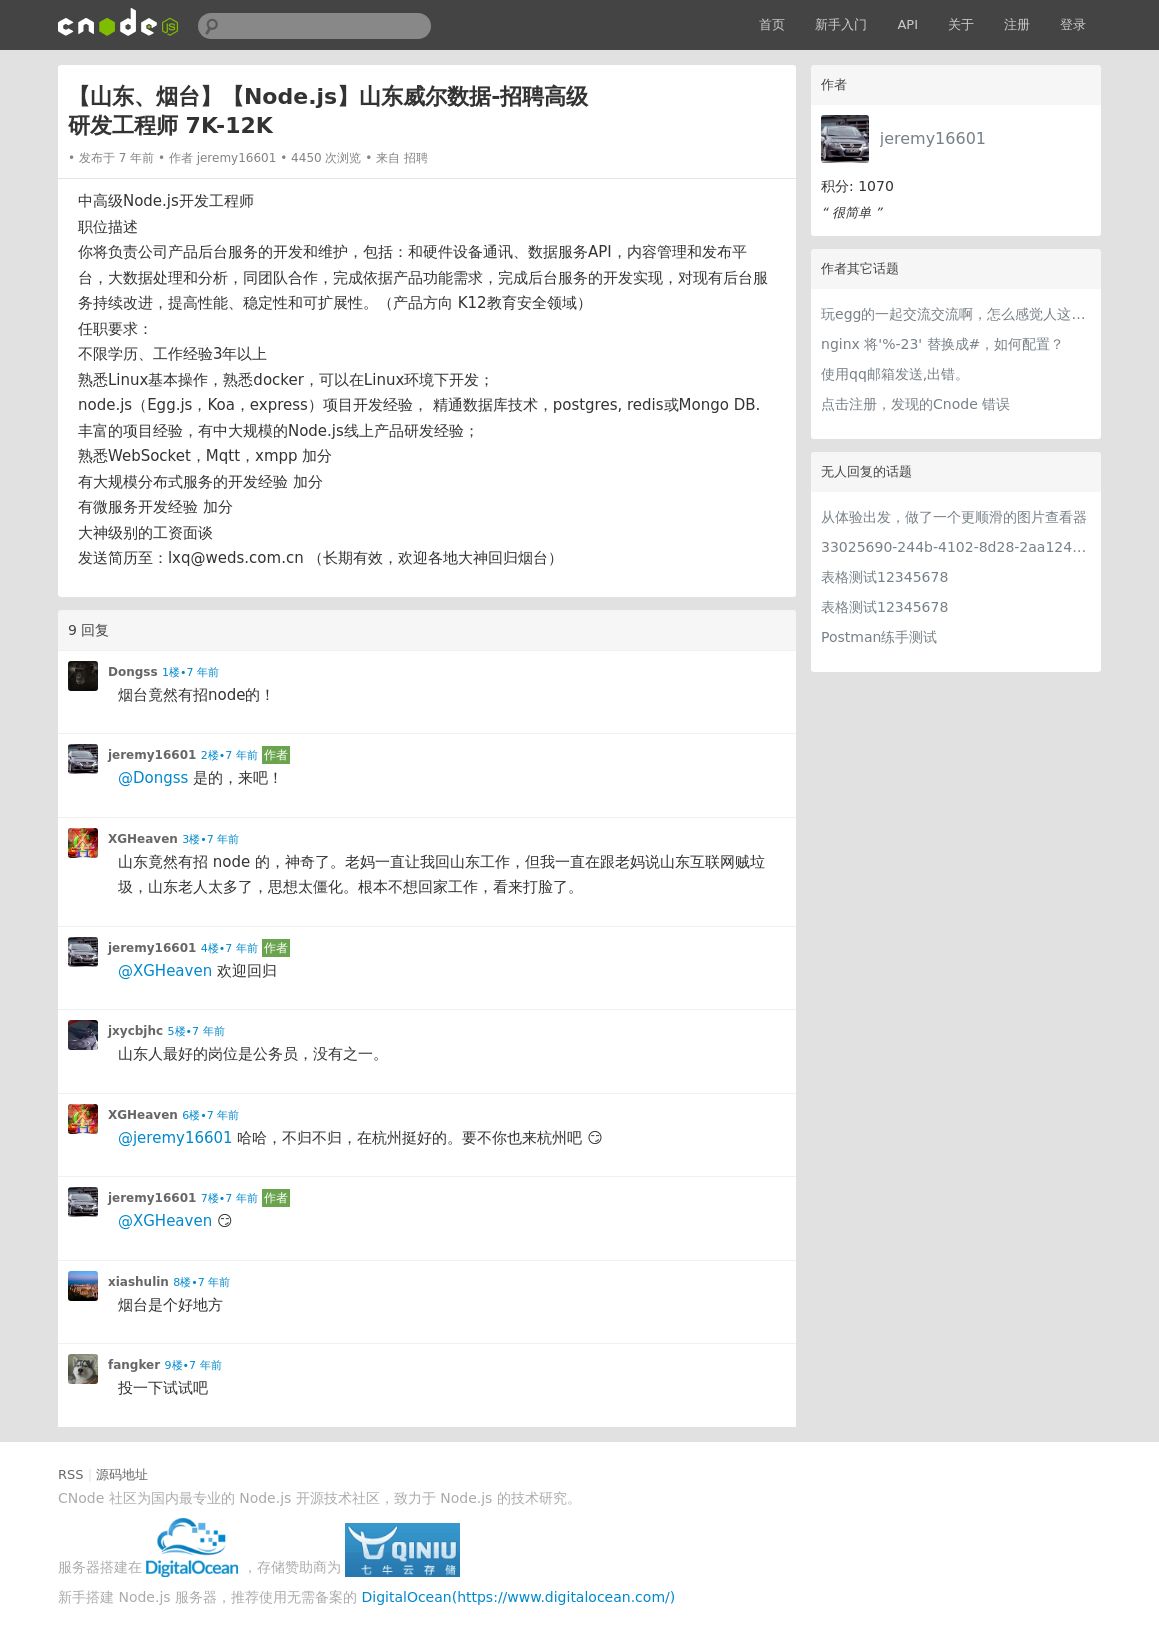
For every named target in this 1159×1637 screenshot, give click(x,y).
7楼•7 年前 (229, 1198)
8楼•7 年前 (201, 1282)
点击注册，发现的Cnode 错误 (915, 404)
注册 (1017, 24)
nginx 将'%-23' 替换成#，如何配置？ (942, 344)
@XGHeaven (165, 971)
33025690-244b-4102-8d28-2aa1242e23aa (956, 547)
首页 (772, 24)
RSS (71, 1474)
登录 (1073, 24)
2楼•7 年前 (229, 755)
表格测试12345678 (884, 577)
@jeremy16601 (175, 1138)
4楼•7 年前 (229, 948)
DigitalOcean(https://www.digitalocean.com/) (518, 1597)
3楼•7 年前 (210, 839)
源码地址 (122, 1474)
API (907, 24)
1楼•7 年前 (190, 672)
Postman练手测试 (879, 637)
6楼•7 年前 (210, 1115)
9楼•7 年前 (193, 1365)
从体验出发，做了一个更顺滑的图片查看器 (954, 517)
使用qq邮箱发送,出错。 (895, 374)
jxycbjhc (135, 1031)
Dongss (133, 672)
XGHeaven (143, 839)
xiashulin (138, 1282)
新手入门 (841, 24)
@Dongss (153, 778)
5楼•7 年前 (196, 1031)
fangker (134, 1365)
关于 (961, 24)
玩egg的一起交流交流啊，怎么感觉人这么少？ (956, 314)
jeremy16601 (933, 138)
